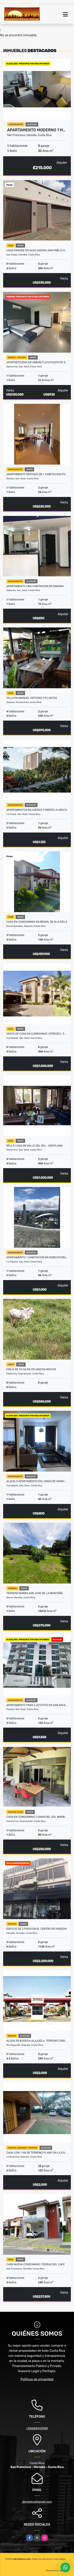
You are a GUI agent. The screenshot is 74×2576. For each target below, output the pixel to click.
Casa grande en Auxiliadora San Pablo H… (36, 250)
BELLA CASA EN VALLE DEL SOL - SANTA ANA (34, 1145)
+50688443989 (37, 2428)
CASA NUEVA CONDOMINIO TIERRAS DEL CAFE (35, 2264)
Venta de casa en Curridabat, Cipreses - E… (36, 1033)
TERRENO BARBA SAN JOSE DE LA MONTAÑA (34, 1593)
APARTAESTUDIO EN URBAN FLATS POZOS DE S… (36, 362)
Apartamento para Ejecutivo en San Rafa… (36, 1705)
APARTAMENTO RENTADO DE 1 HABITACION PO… (36, 474)
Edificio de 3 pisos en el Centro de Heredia (36, 1928)
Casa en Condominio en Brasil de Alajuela (36, 921)
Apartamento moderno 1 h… (36, 130)
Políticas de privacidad (37, 2379)
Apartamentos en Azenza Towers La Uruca (36, 809)
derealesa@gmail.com (37, 2501)
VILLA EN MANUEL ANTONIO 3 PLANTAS (31, 697)
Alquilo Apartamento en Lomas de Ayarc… (36, 1481)
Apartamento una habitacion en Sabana (35, 586)
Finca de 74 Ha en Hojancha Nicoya (31, 1369)
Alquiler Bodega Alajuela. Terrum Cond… (36, 2040)
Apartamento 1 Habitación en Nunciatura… (37, 1257)
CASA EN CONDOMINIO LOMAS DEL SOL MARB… (36, 1816)
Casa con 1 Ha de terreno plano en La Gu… (36, 2152)
